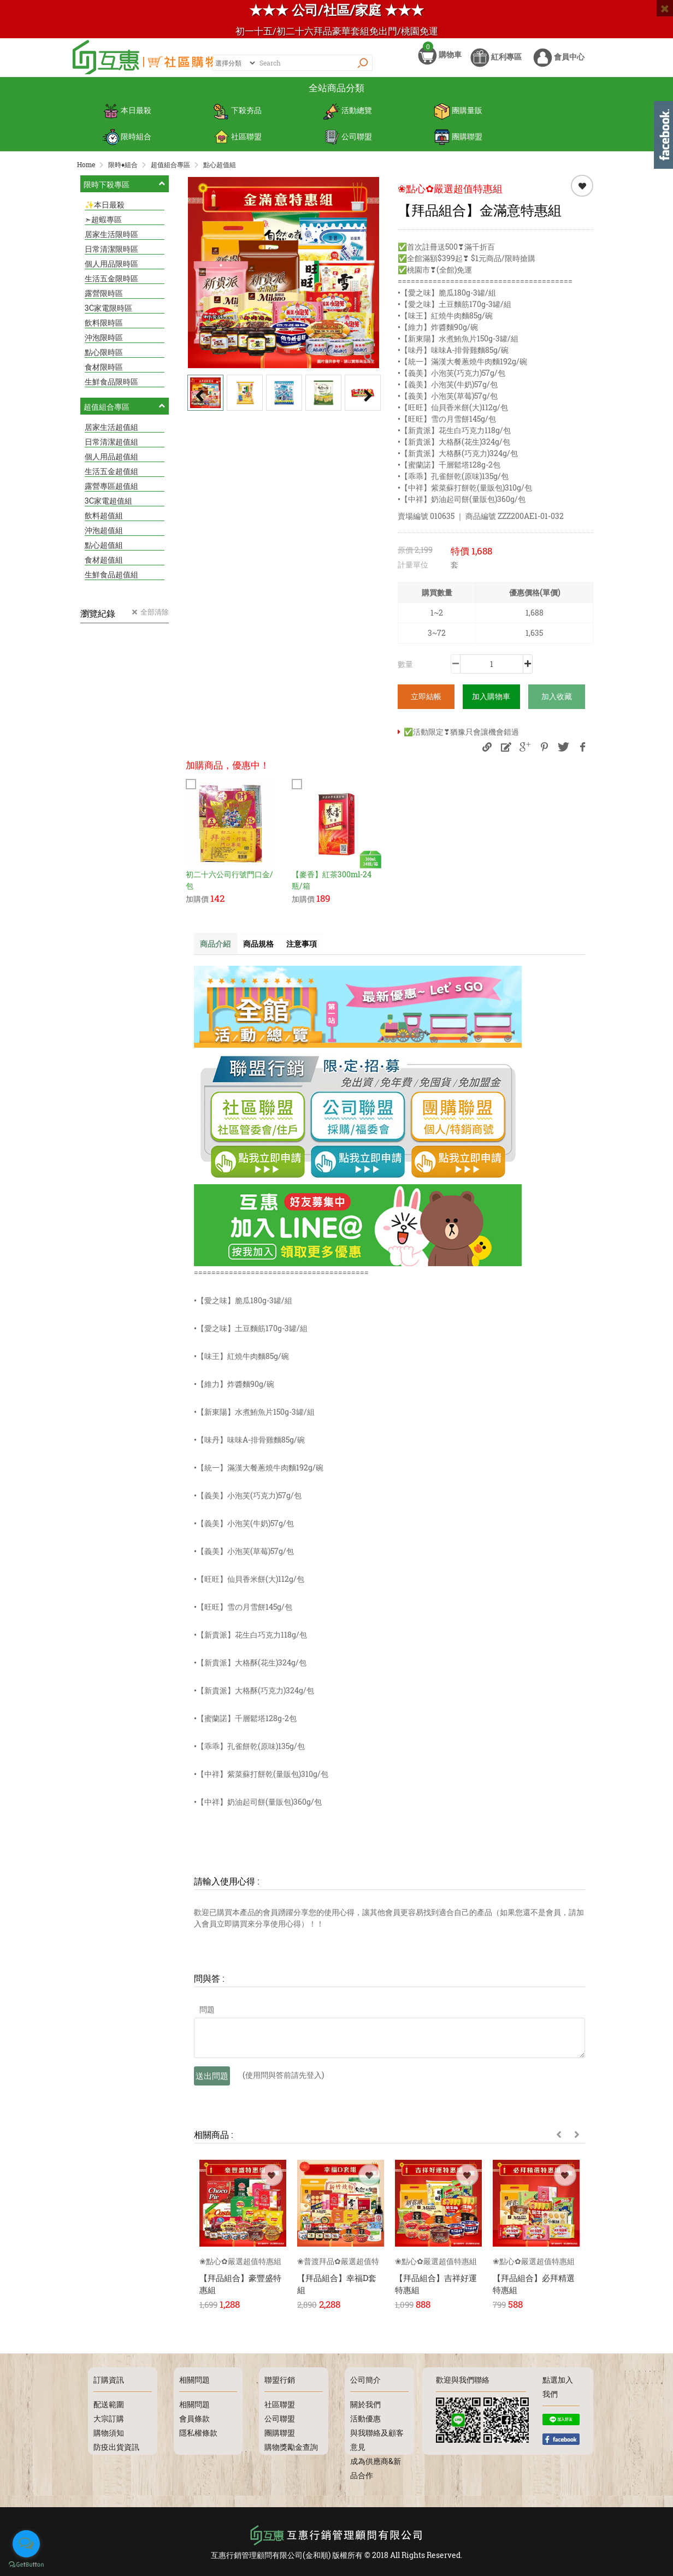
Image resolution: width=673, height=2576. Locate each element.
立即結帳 (426, 701)
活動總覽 (347, 120)
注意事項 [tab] (316, 949)
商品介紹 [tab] (218, 949)
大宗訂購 (108, 2418)
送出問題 (212, 2081)
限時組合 (127, 142)
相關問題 (194, 2404)
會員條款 (194, 2418)
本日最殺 (127, 120)
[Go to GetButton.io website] (26, 2564)
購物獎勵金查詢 (291, 2447)
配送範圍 (108, 2404)
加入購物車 (491, 701)
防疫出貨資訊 (116, 2447)
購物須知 (108, 2432)
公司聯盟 (347, 142)
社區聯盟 (237, 142)
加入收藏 (556, 701)
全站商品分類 (336, 98)
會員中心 (559, 64)
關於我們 (365, 2404)
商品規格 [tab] (267, 949)
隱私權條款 (198, 2432)
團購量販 (458, 120)
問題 (207, 2015)
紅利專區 (496, 64)
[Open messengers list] (26, 2543)
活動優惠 (365, 2418)
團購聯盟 (458, 142)
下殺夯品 (237, 120)
